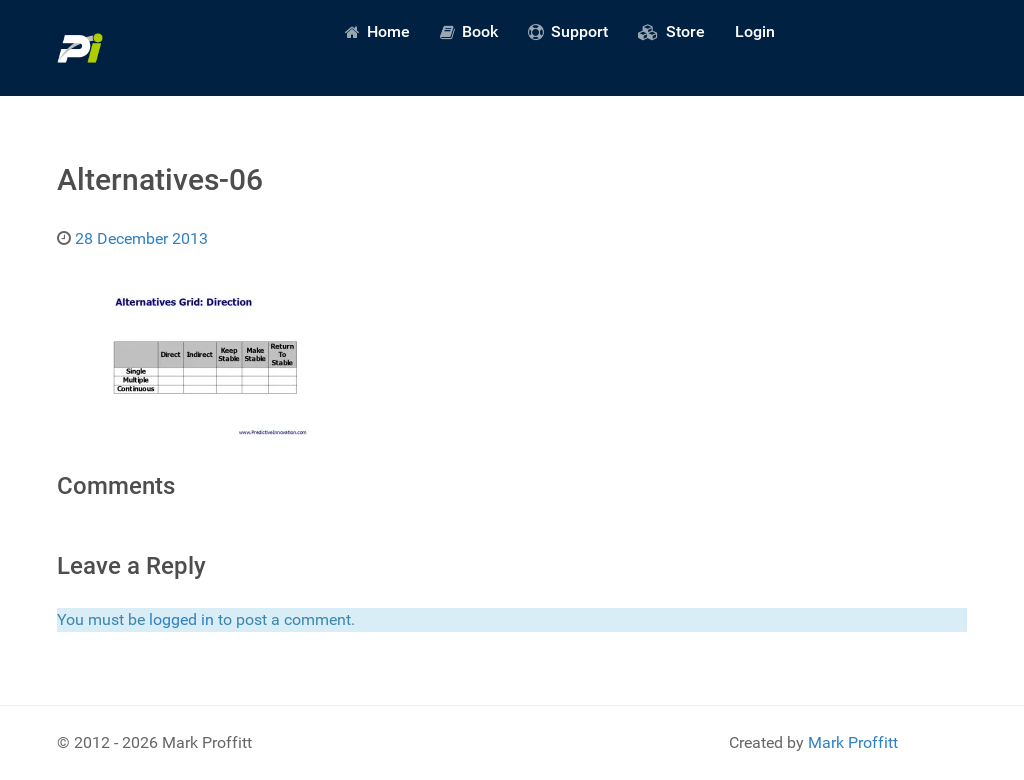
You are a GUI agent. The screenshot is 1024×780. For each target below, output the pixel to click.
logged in (181, 619)
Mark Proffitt (853, 742)
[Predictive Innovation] (80, 48)
